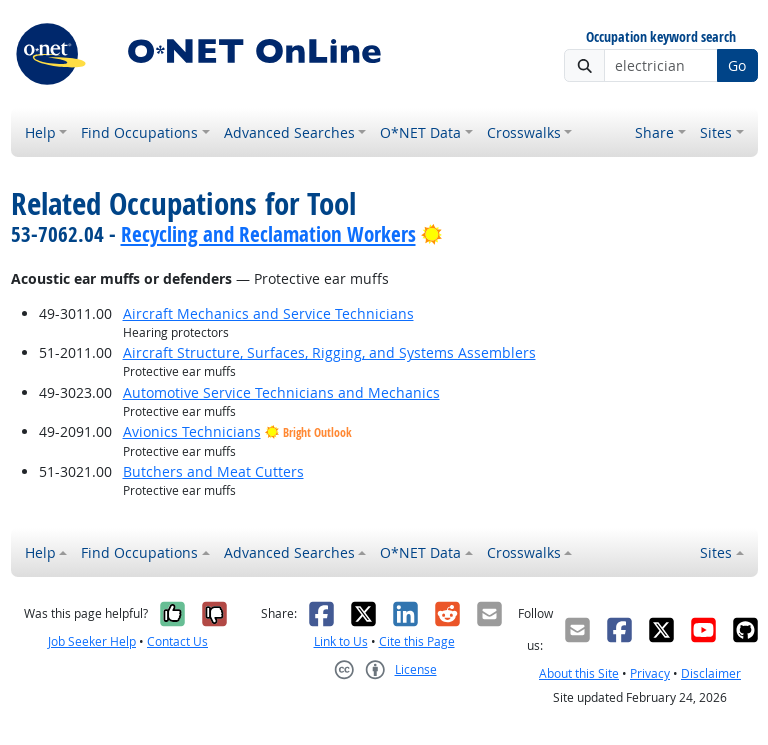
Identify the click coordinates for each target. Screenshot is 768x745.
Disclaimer (711, 673)
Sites (716, 132)
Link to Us (341, 641)
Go (737, 65)
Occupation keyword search (661, 37)
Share (654, 132)
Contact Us (177, 641)
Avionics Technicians (192, 431)
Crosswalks (524, 132)
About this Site (579, 673)
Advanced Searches (289, 132)
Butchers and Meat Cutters (213, 471)
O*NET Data (420, 132)
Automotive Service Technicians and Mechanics (281, 392)
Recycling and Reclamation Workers (268, 234)
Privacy (650, 673)
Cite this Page (417, 641)
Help (40, 132)
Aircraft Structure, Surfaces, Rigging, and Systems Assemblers (329, 352)
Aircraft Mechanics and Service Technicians (268, 313)
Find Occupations (139, 132)
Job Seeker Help (92, 641)
